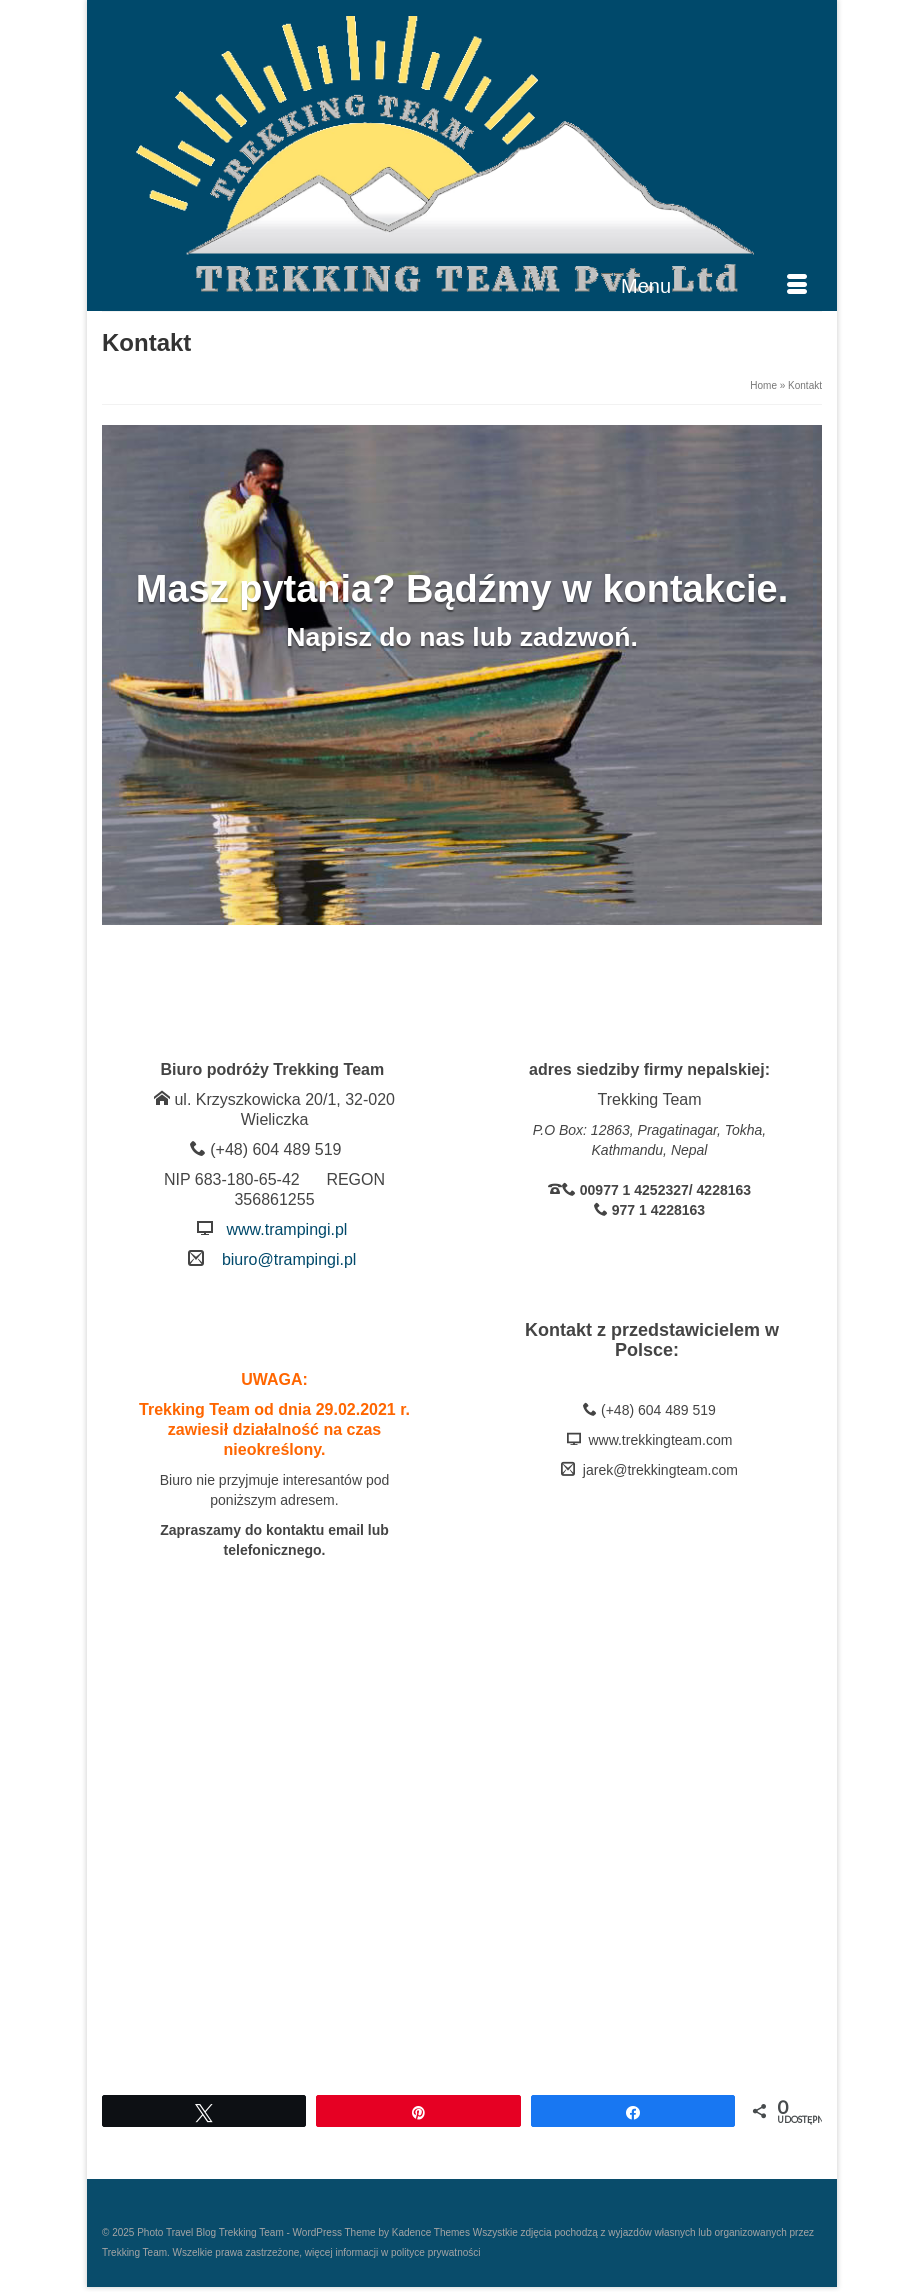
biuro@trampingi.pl (289, 1259)
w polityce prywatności (429, 2252)
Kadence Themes (431, 2232)
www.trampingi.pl (286, 1229)
